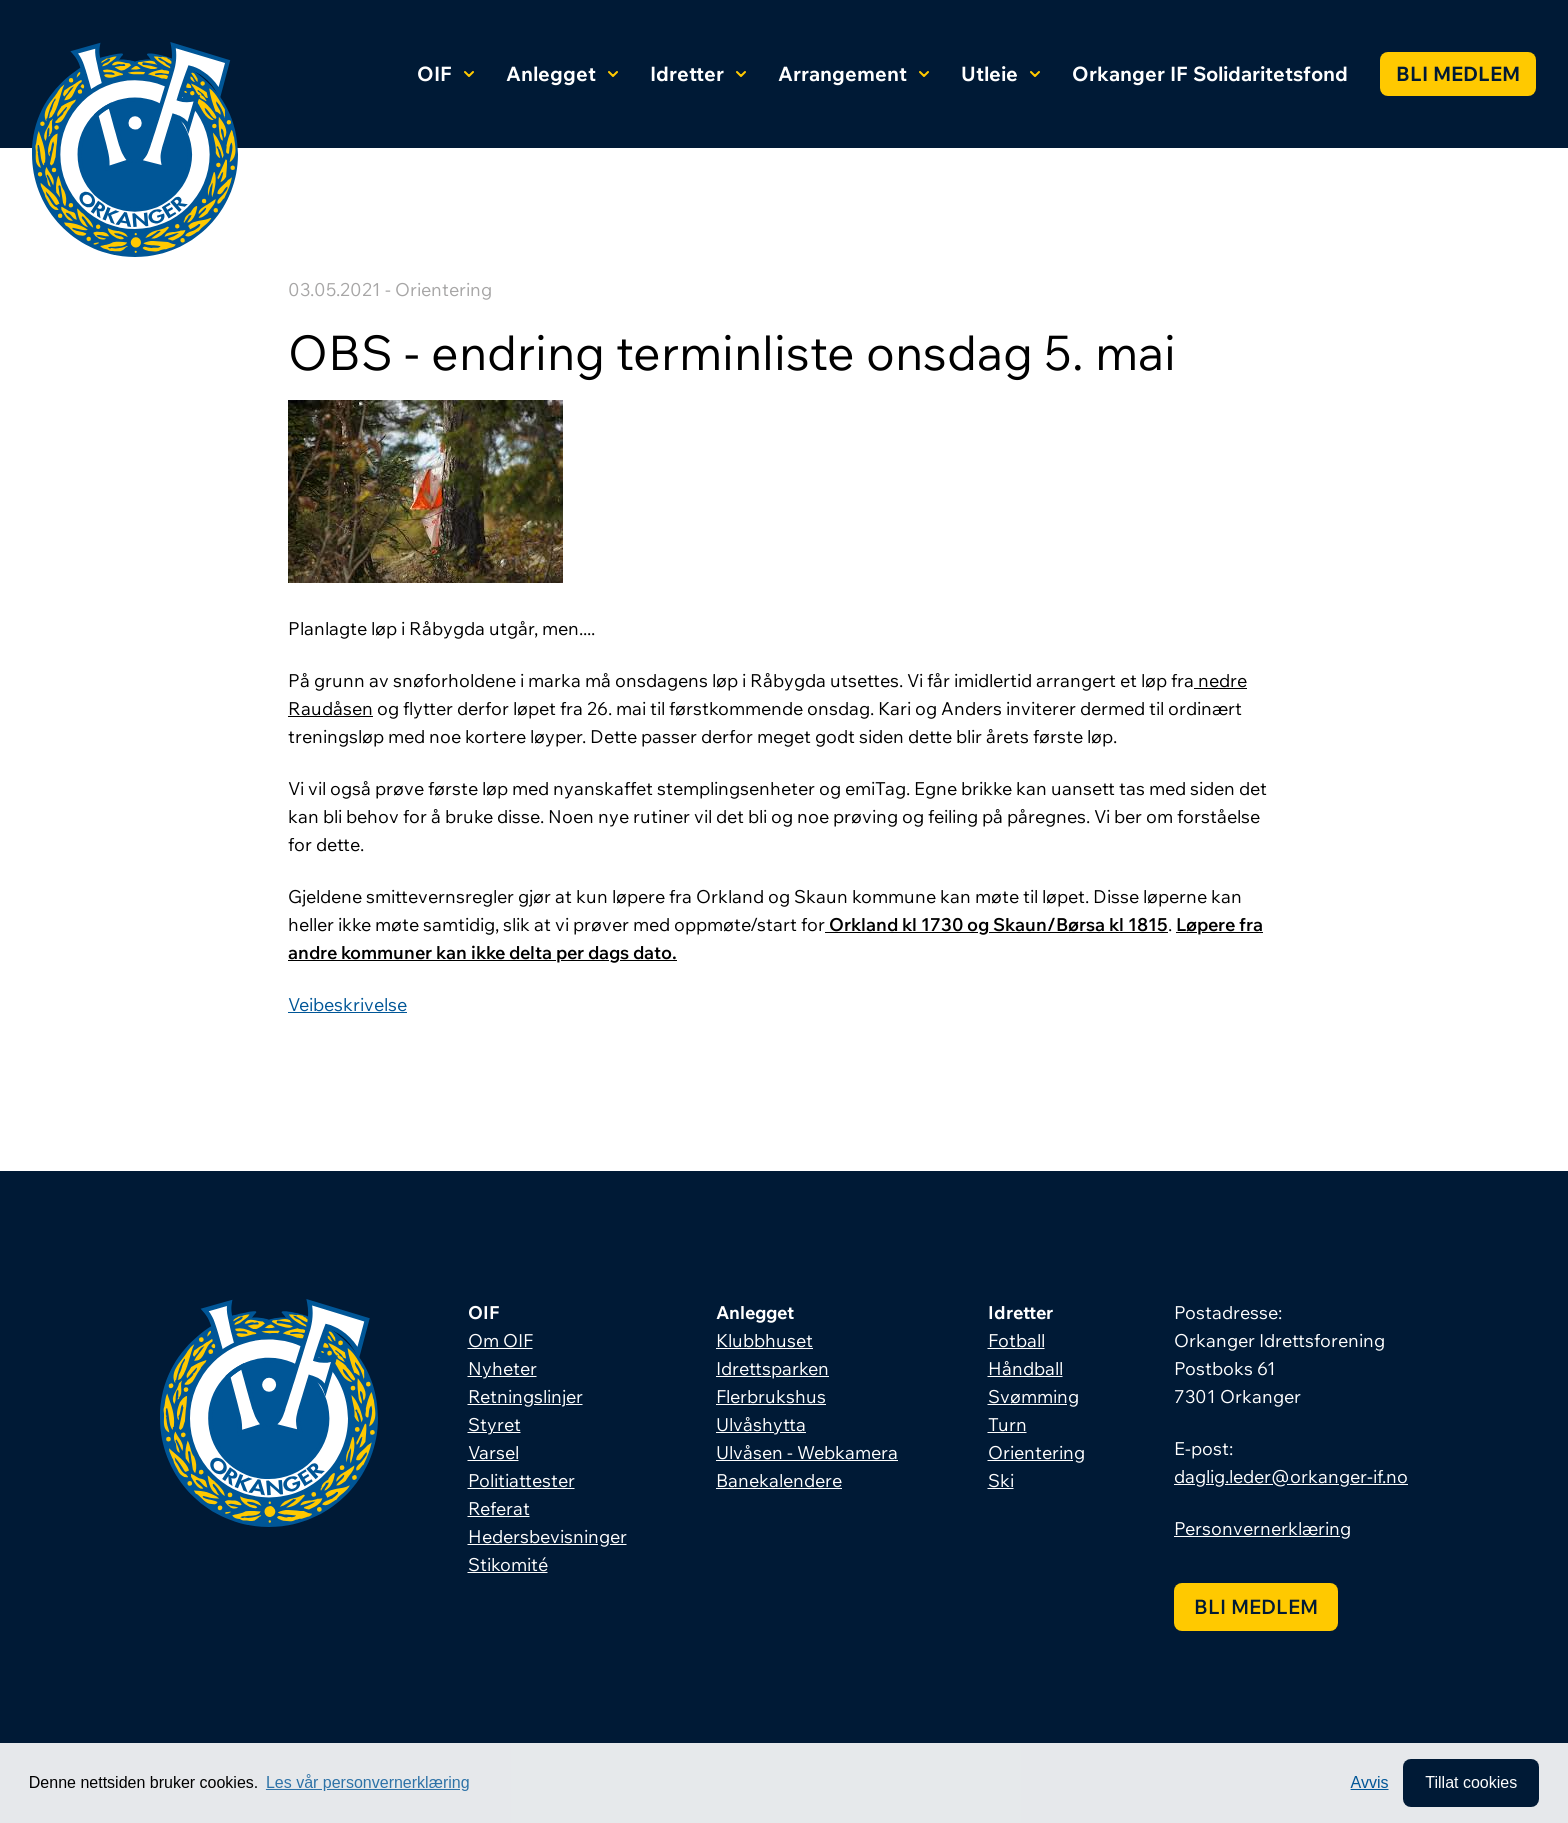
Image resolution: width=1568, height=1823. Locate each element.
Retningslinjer (525, 1396)
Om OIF (500, 1340)
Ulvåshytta (761, 1424)
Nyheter (502, 1368)
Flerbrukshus (771, 1396)
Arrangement (853, 73)
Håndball (1025, 1368)
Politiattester (521, 1480)
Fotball (1016, 1340)
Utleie (1000, 73)
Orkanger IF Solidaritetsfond (1210, 73)
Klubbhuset (764, 1340)
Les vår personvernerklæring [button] (368, 1782)
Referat (499, 1508)
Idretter (698, 73)
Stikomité (508, 1564)
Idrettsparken (772, 1368)
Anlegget (562, 73)
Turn (1007, 1424)
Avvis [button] (1370, 1782)
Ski (1001, 1480)
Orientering (1036, 1452)
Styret (494, 1424)
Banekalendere (779, 1480)
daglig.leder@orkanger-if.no (1291, 1476)
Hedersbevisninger (547, 1536)
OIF (445, 73)
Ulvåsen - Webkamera (807, 1452)
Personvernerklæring (1262, 1528)
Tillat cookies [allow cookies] (1471, 1782)
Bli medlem (1458, 73)
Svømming (1033, 1396)
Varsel (493, 1452)
